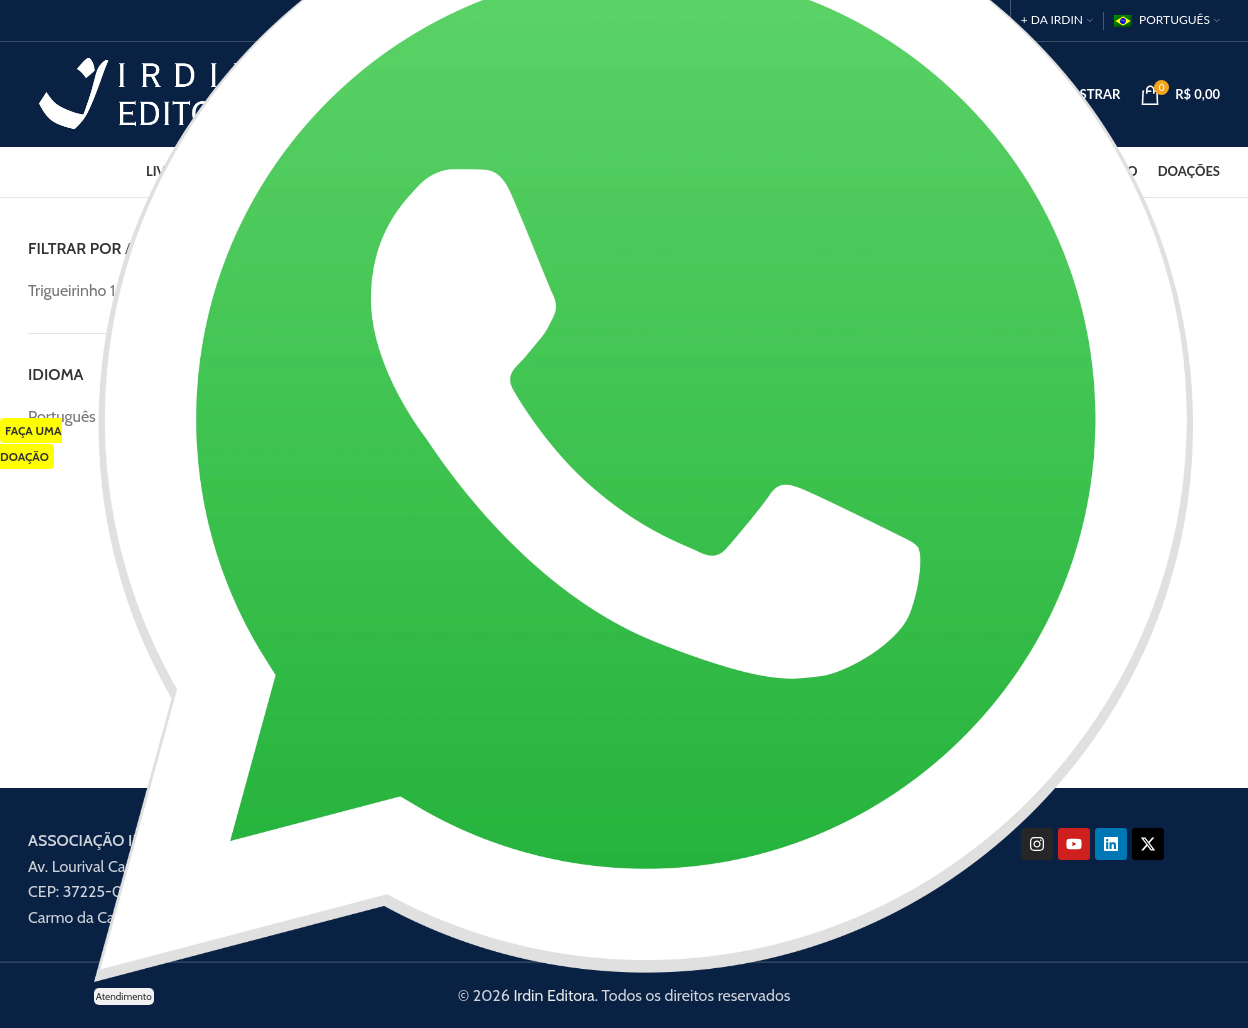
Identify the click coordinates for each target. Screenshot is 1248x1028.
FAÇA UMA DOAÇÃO (31, 443)
